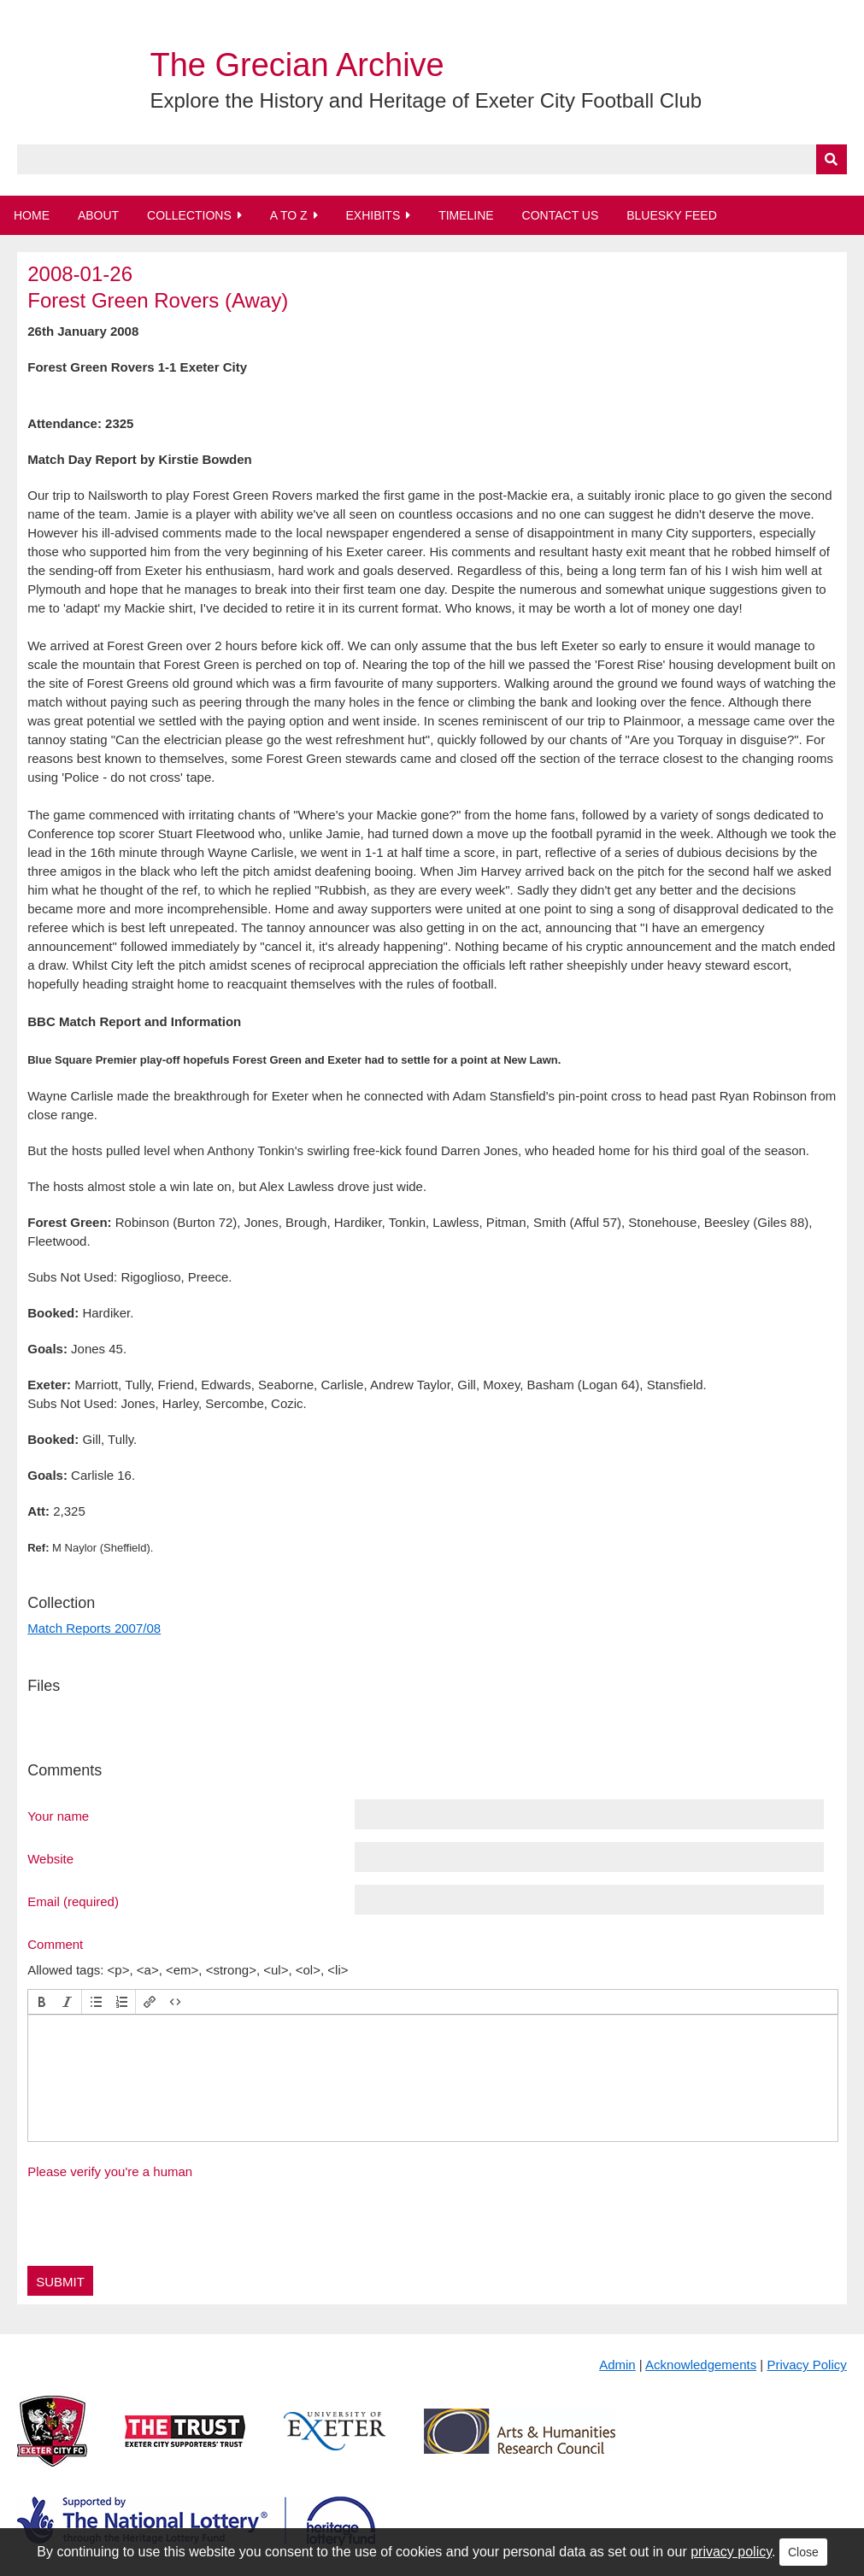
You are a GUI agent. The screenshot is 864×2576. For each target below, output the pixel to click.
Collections (189, 215)
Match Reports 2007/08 (94, 1628)
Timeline (466, 215)
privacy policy (731, 2551)
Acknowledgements (700, 2364)
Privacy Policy (806, 2364)
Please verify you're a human (109, 2171)
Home (32, 215)
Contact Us (560, 215)
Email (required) (73, 1901)
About (98, 215)
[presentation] (42, 2001)
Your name (58, 1815)
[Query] (432, 159)
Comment (55, 1944)
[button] (42, 2002)
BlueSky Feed (671, 215)
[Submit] (831, 159)
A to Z (289, 215)
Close (803, 2552)
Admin (617, 2364)
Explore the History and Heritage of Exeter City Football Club (426, 100)
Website (50, 1858)
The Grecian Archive (297, 65)
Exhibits (372, 215)
